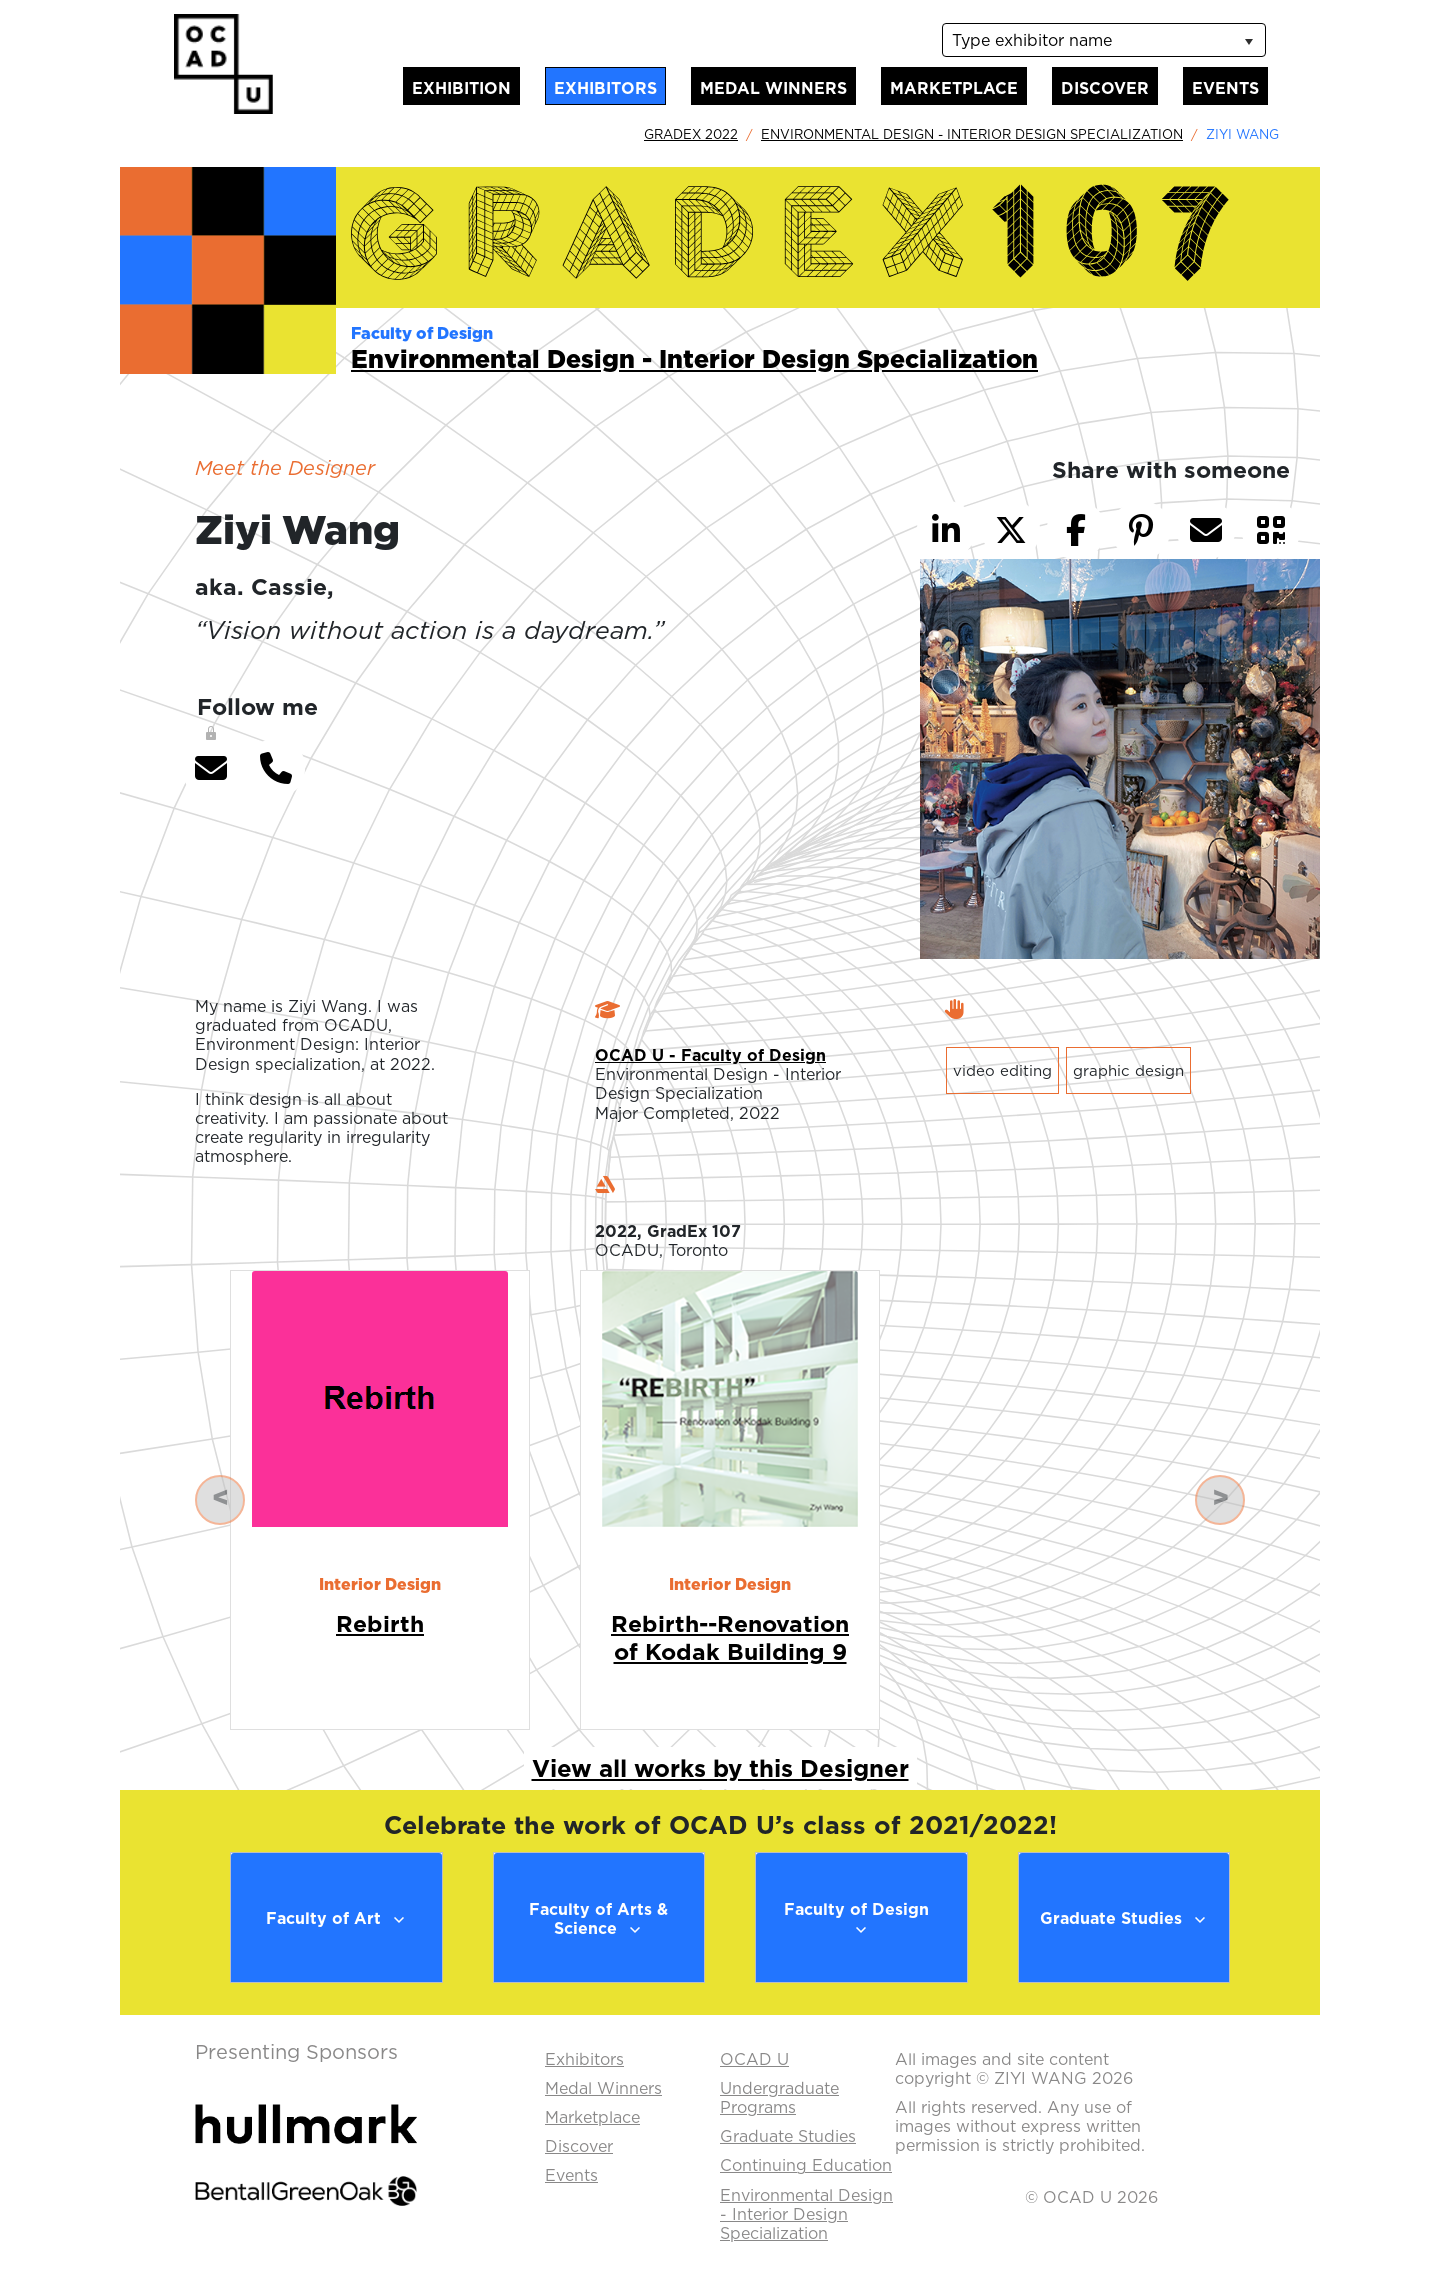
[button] (211, 768)
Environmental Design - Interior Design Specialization (972, 134)
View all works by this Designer (720, 1768)
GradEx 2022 (691, 134)
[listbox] (1104, 40)
